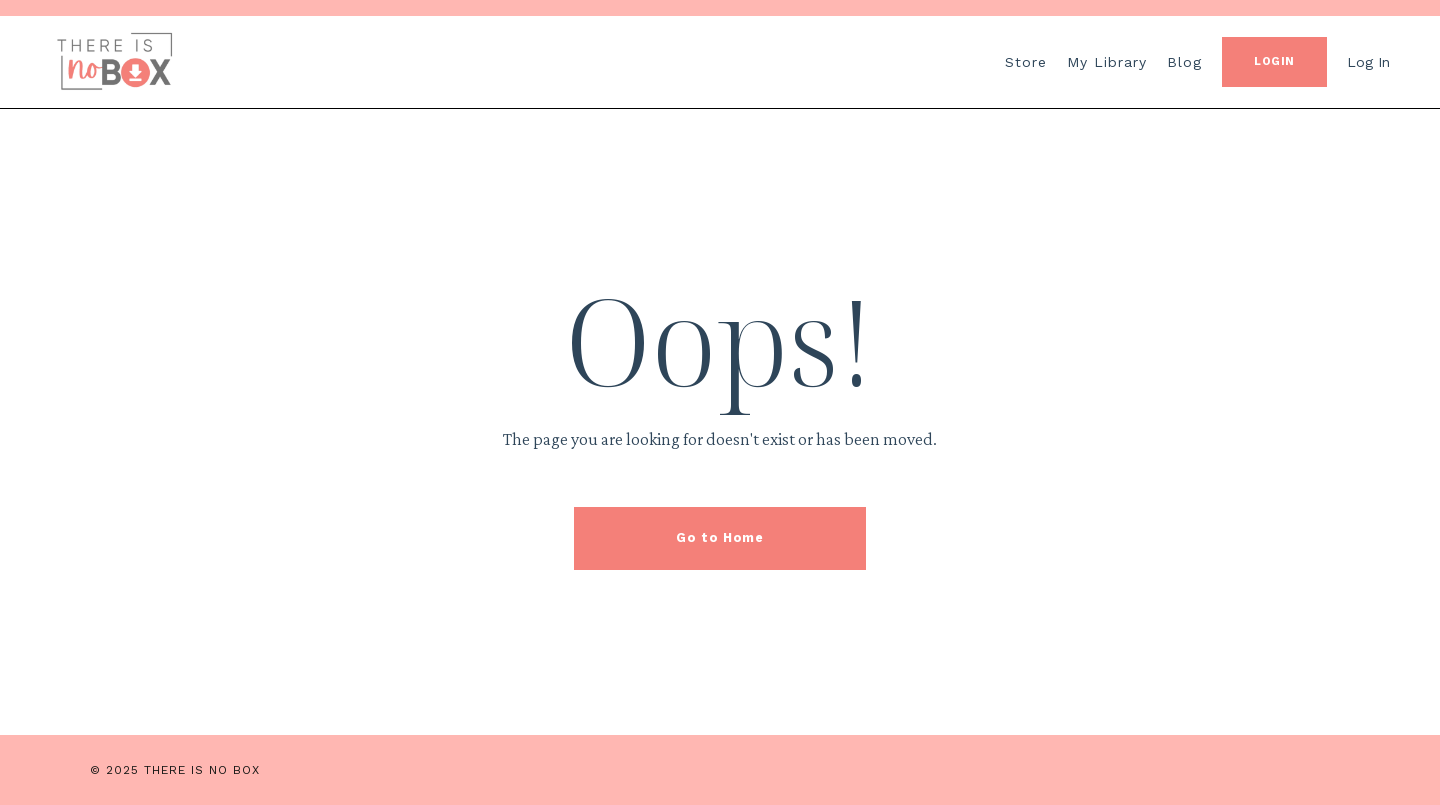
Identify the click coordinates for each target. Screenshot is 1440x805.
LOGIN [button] (1274, 61)
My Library (1107, 62)
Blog (1184, 62)
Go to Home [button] (719, 537)
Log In (1368, 62)
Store (1026, 62)
